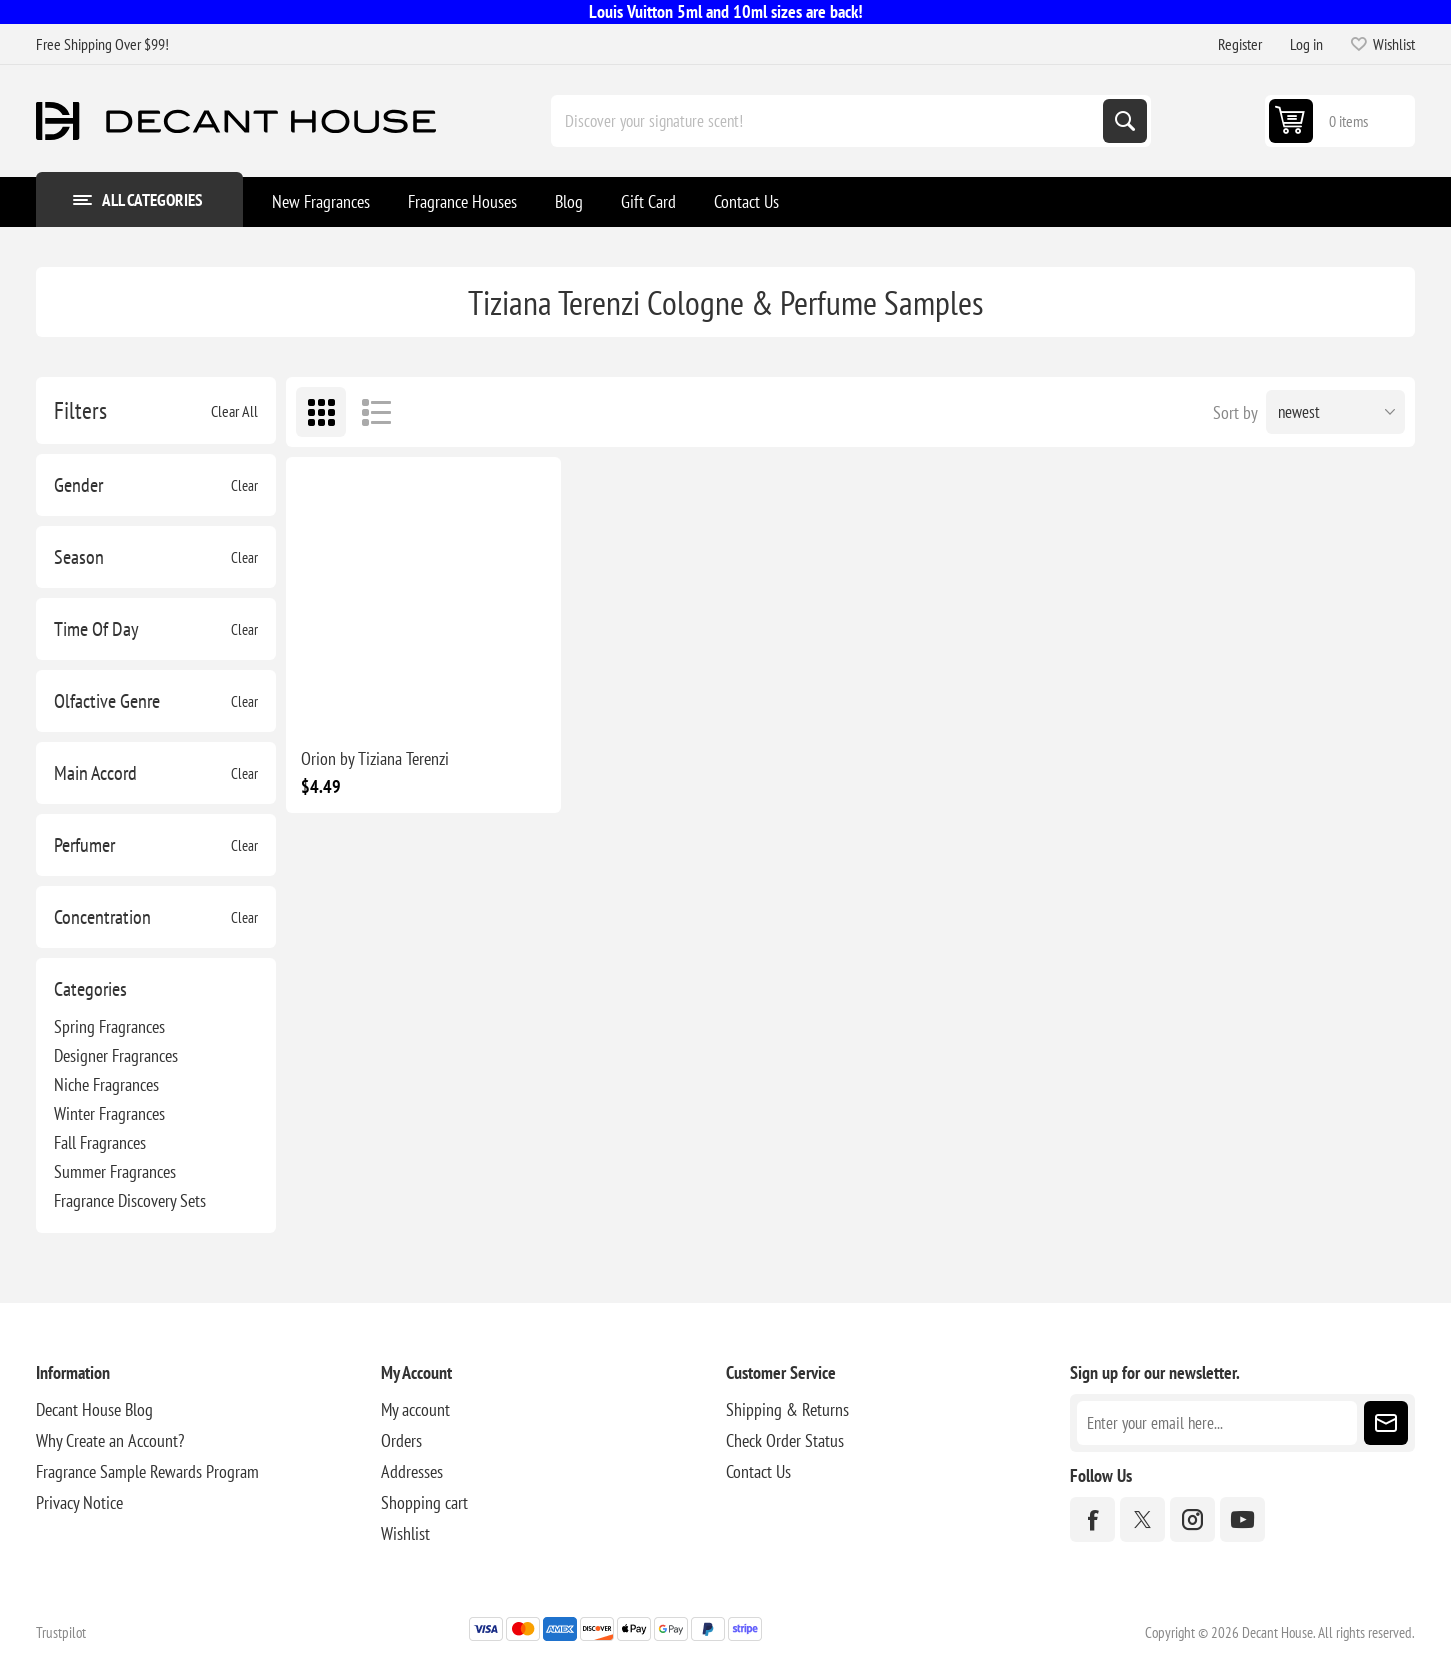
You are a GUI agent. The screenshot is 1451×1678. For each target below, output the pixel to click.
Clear (244, 485)
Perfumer (84, 845)
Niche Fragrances (106, 1084)
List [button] (376, 412)
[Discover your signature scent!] (829, 121)
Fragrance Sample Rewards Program (147, 1471)
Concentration (102, 917)
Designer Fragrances (116, 1055)
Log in (1306, 44)
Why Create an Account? (110, 1440)
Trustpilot (61, 1632)
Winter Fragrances (109, 1113)
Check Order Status (785, 1440)
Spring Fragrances (109, 1026)
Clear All (234, 411)
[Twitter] (1142, 1519)
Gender (78, 485)
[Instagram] (1192, 1519)
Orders (401, 1440)
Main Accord (95, 773)
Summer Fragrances (115, 1171)
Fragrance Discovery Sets (130, 1200)
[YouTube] (1242, 1519)
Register (1240, 44)
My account (415, 1409)
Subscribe (1386, 1423)
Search (1125, 121)
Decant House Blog (94, 1409)
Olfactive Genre (107, 701)
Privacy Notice (79, 1502)
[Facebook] (1092, 1519)
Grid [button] (321, 412)
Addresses (412, 1471)
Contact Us (758, 1471)
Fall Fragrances (100, 1142)
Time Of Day (96, 629)
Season (79, 557)
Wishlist (405, 1533)
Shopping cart (424, 1502)
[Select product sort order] (1335, 412)
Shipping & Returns (787, 1409)
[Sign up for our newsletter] (1217, 1423)
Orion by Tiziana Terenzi (375, 758)
